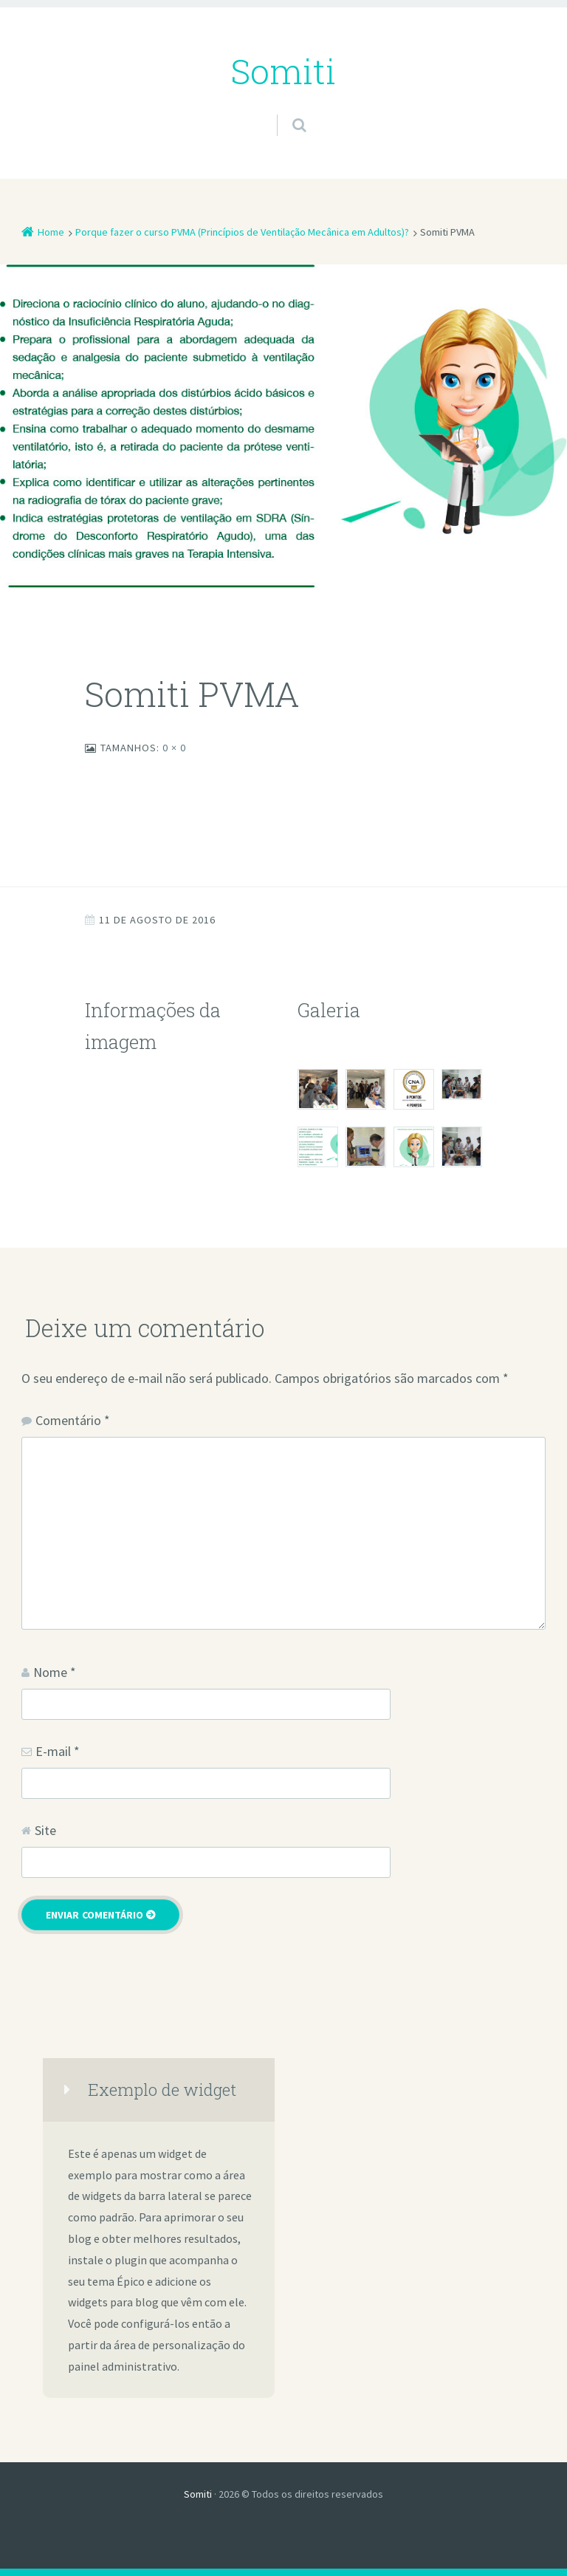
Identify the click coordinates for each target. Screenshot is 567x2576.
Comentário (72, 1420)
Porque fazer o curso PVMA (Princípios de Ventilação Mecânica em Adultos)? (242, 232)
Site (45, 1830)
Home (51, 232)
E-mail (57, 1751)
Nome (54, 1672)
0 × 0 (174, 747)
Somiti (198, 2494)
